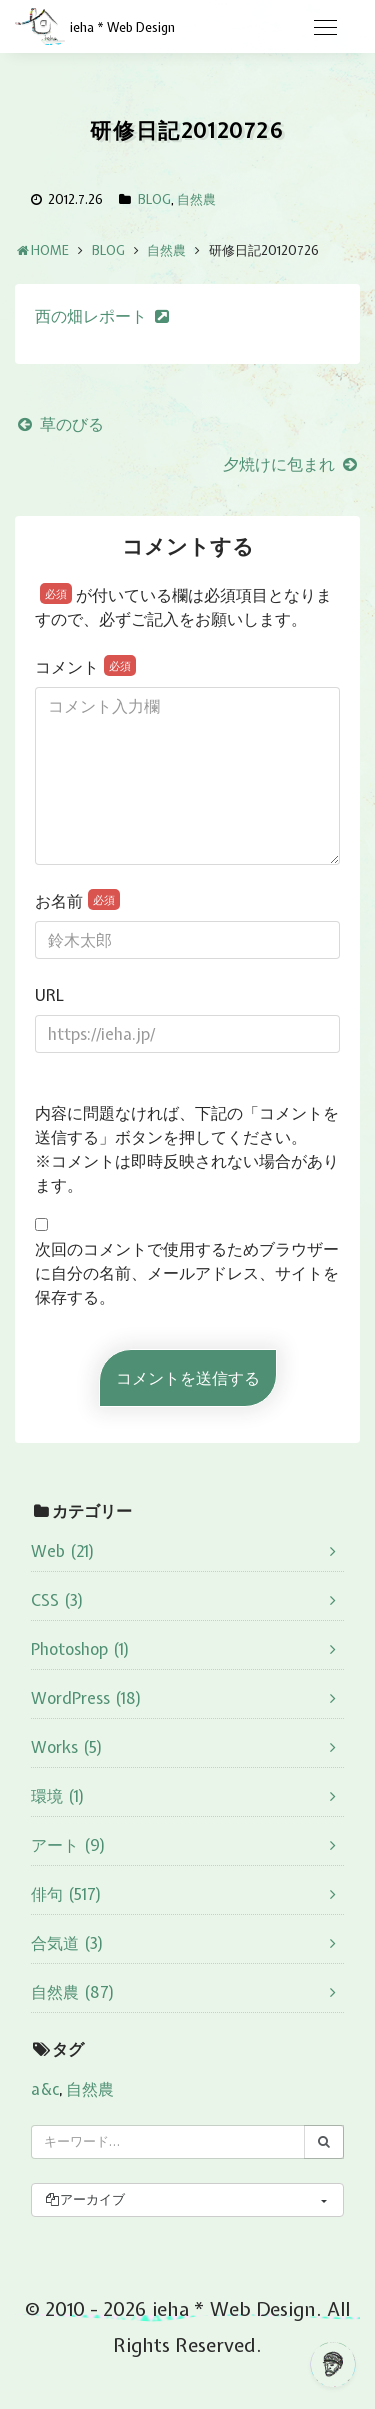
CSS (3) (57, 1600)
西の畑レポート (91, 316)
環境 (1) (58, 1796)
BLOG (154, 199)
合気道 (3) (67, 1943)
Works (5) (67, 1747)
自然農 (196, 199)
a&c (45, 2089)
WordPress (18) (86, 1698)
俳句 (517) (66, 1894)
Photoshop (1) (80, 1649)
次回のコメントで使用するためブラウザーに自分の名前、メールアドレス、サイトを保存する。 (187, 1273)
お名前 (77, 900)
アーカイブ (84, 2199)
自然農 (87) (73, 1992)
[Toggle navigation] (325, 28)
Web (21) (63, 1551)
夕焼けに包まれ (291, 464)
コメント (85, 666)
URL (49, 995)
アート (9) (68, 1845)
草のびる (59, 424)
